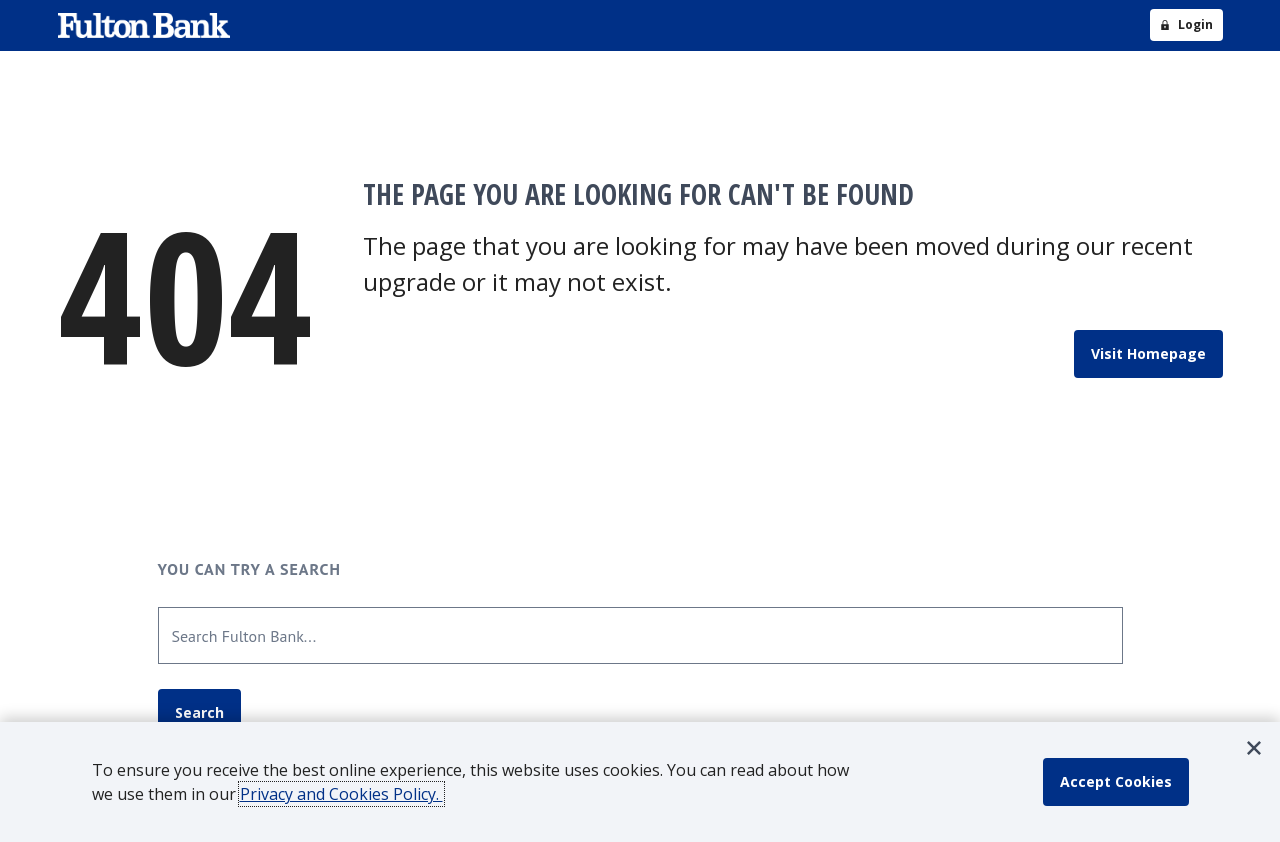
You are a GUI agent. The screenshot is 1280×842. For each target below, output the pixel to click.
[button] (1254, 748)
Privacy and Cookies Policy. (341, 794)
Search (199, 712)
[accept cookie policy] (1116, 782)
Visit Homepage (1148, 353)
